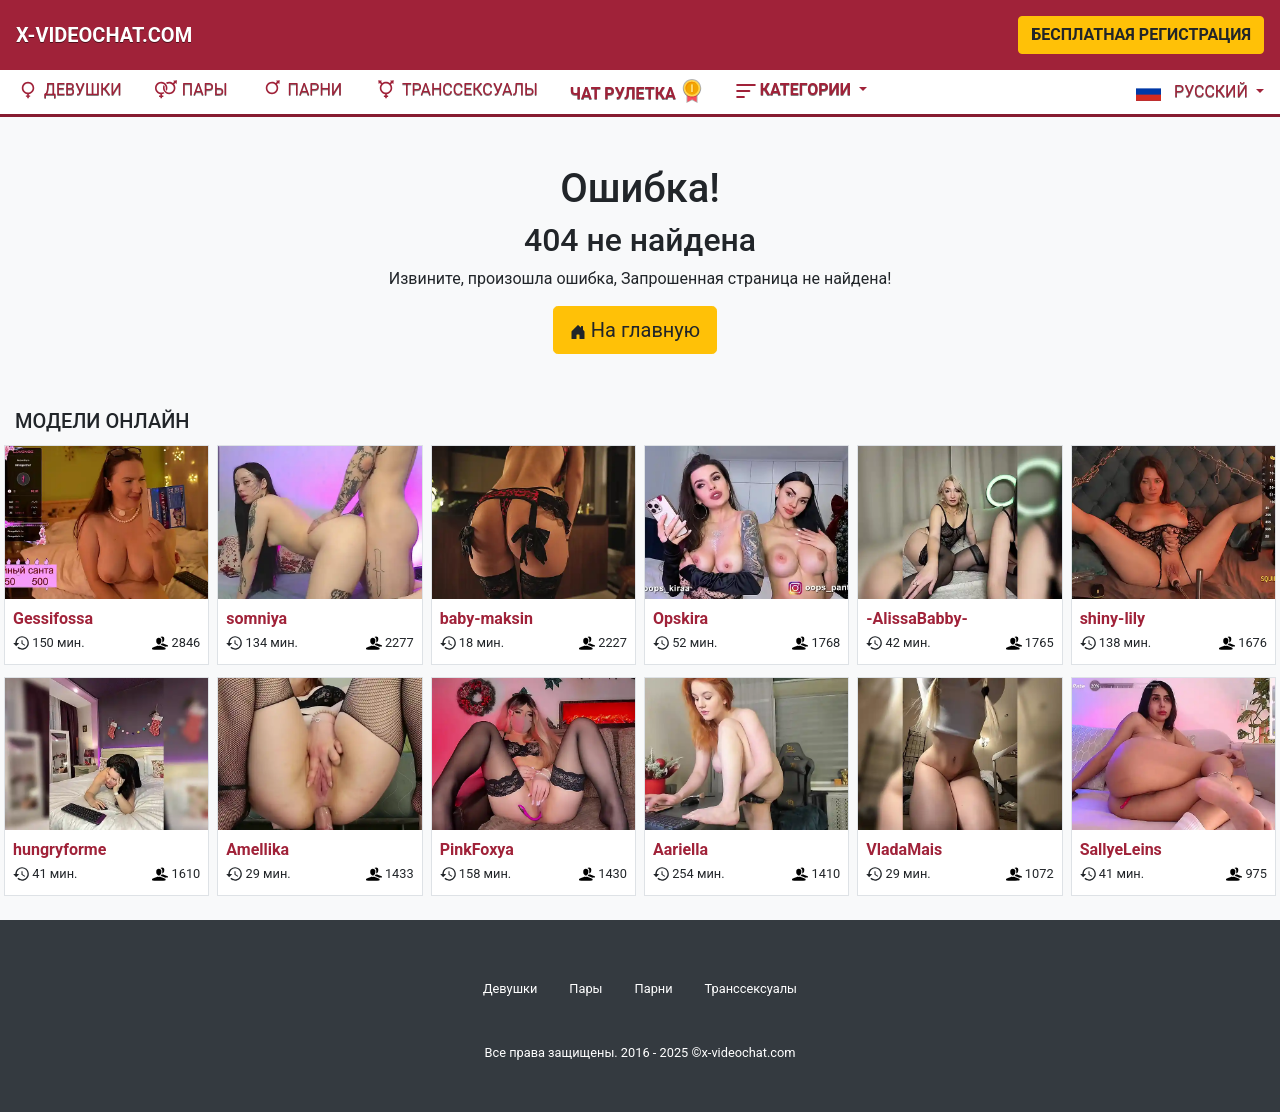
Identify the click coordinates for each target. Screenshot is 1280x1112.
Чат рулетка (637, 91)
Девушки (69, 89)
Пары (191, 89)
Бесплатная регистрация (1141, 34)
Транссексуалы (456, 89)
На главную (635, 330)
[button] (1196, 92)
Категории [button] (795, 89)
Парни (301, 89)
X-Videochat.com (104, 35)
